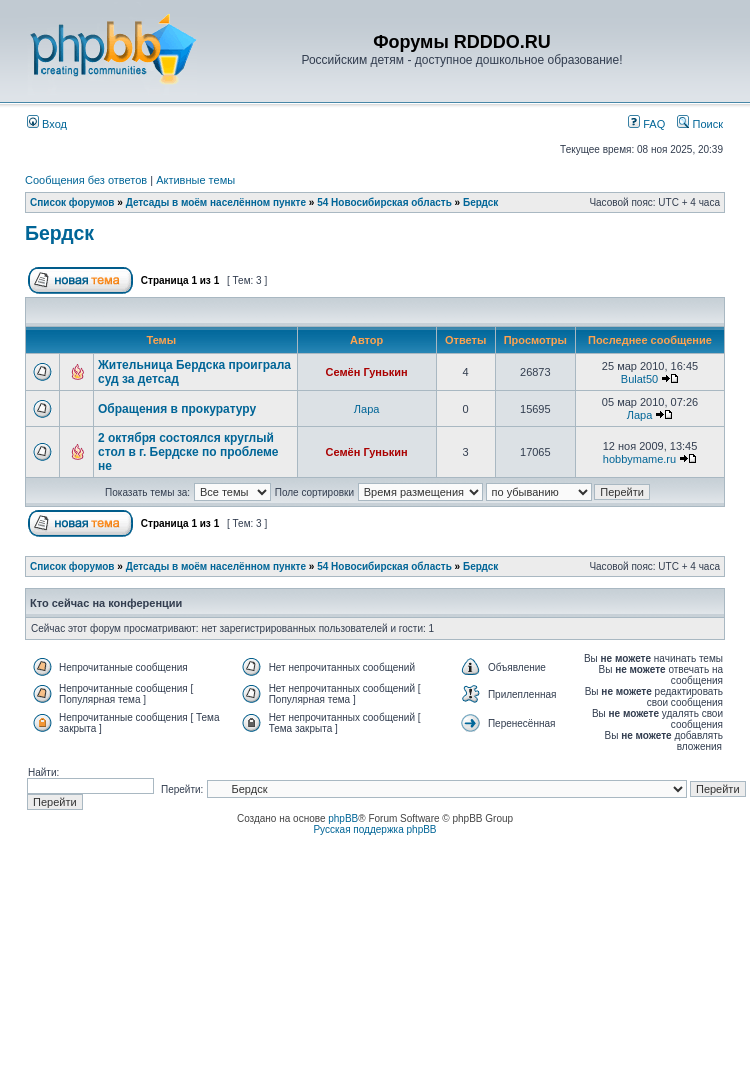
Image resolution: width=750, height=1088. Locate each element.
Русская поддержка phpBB (374, 829)
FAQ (646, 124)
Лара (367, 409)
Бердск (480, 202)
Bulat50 (639, 379)
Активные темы (195, 180)
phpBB (343, 818)
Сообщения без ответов (86, 180)
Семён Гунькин (367, 372)
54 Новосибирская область (384, 202)
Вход (47, 124)
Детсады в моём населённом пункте (216, 202)
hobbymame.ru (639, 459)
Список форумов (72, 202)
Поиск (700, 124)
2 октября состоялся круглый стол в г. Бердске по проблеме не (188, 452)
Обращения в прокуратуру (177, 409)
